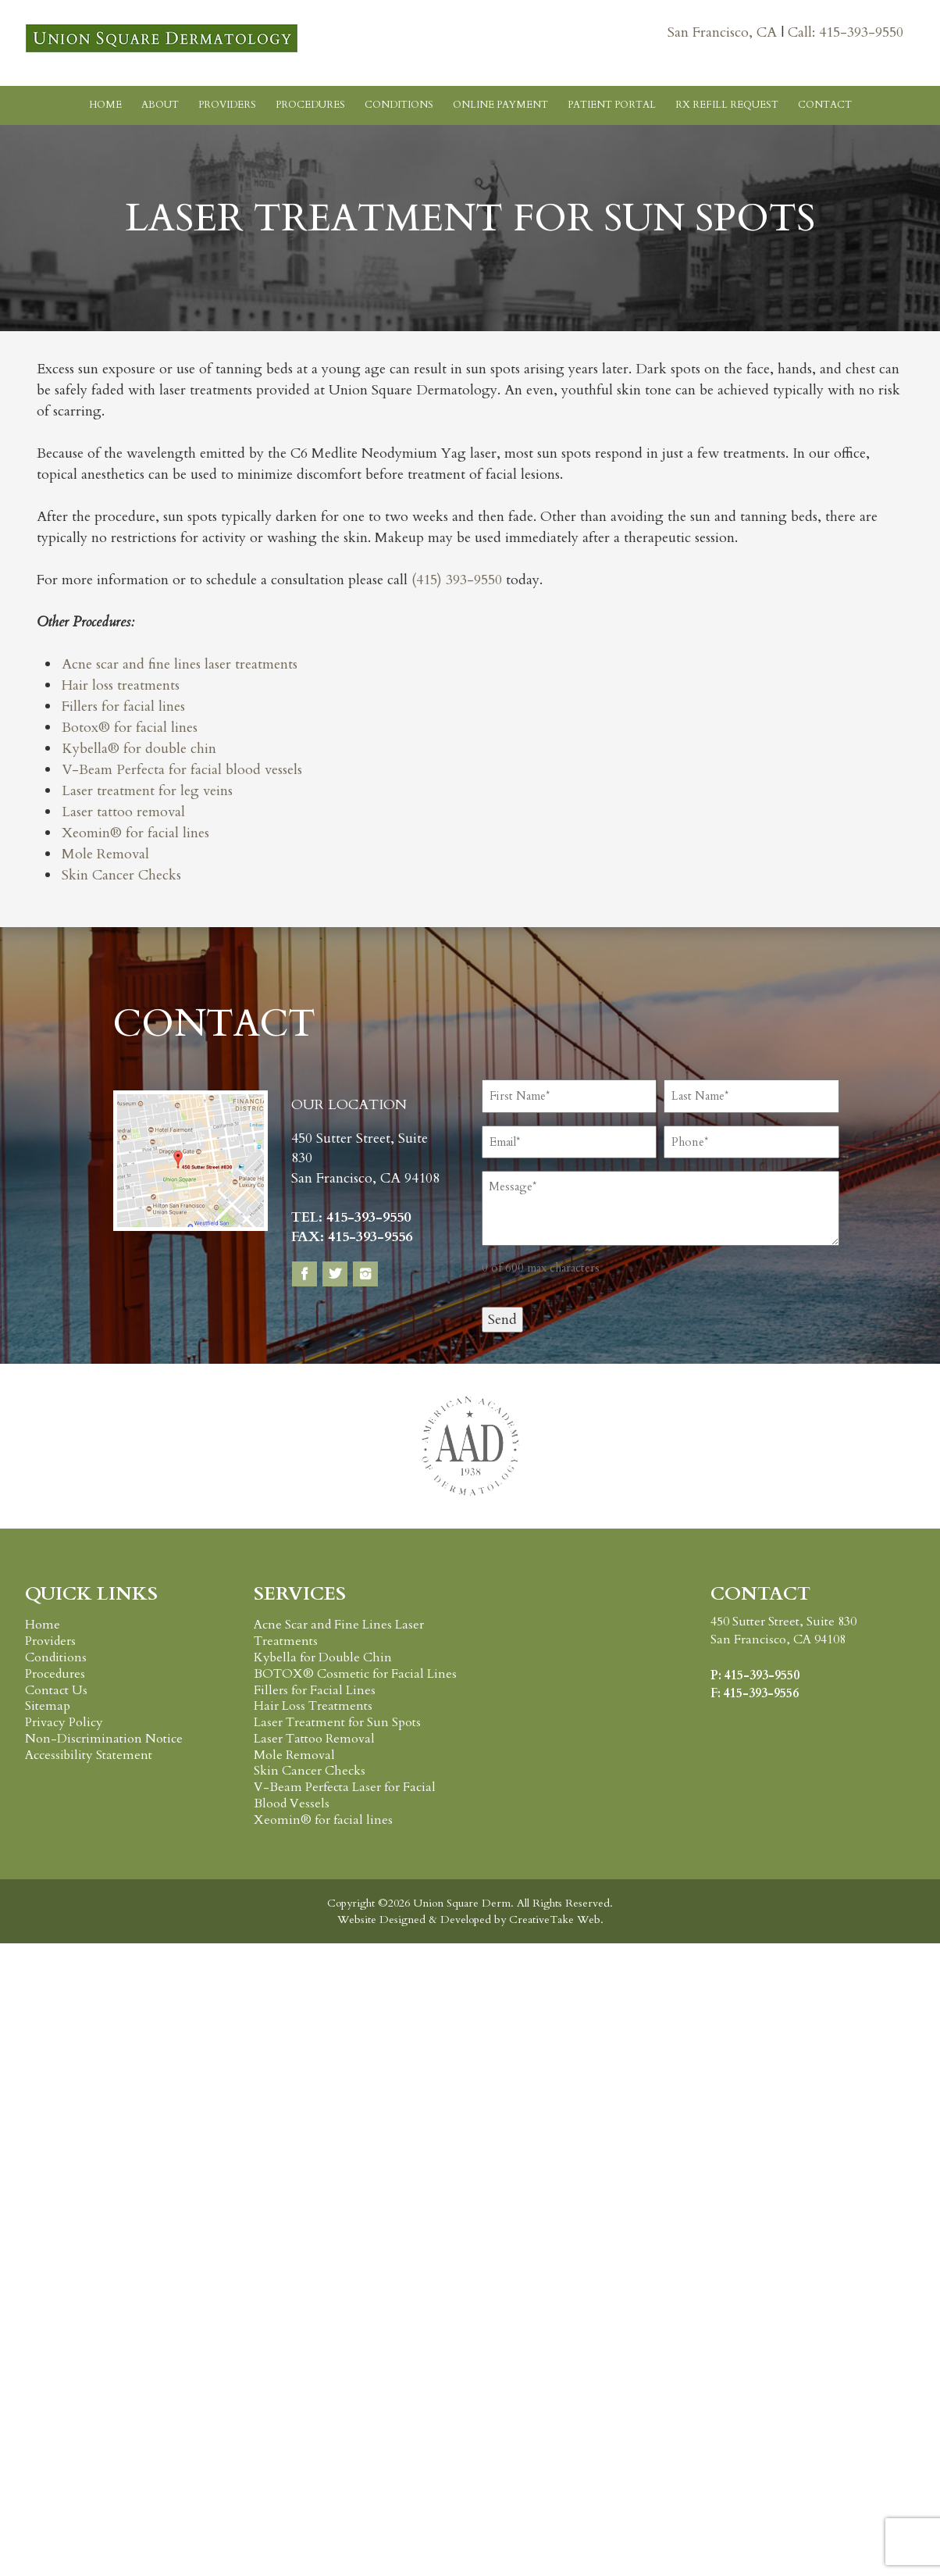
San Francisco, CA (724, 32)
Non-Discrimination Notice (104, 1738)
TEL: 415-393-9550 (351, 1217)
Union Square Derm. (462, 1903)
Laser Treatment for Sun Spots (337, 1722)
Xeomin (86, 833)
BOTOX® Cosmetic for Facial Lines (355, 1673)
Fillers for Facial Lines (315, 1690)
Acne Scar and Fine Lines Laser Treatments (339, 1633)
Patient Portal (612, 105)
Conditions (399, 105)
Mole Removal (105, 854)
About (160, 105)
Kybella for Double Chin (323, 1657)
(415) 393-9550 (456, 580)
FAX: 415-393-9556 (351, 1237)
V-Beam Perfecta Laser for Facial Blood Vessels (345, 1795)
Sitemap (47, 1705)
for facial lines (165, 833)
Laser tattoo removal (123, 812)
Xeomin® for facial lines (323, 1820)
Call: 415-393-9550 (845, 32)
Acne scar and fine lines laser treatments (179, 664)
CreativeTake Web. (556, 1919)
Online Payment (500, 105)
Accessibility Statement (88, 1755)
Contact (825, 105)
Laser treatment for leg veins (147, 791)
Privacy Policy (64, 1722)
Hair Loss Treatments (313, 1705)
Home (105, 105)
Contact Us (56, 1690)
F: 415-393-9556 (754, 1693)
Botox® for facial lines (130, 727)
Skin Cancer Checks (121, 875)
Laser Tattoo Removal (314, 1738)
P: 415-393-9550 (754, 1675)
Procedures (310, 105)
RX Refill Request (726, 105)
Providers (227, 105)
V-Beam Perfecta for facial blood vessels (182, 770)
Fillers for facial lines (123, 706)
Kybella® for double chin (139, 748)
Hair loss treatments (121, 685)
